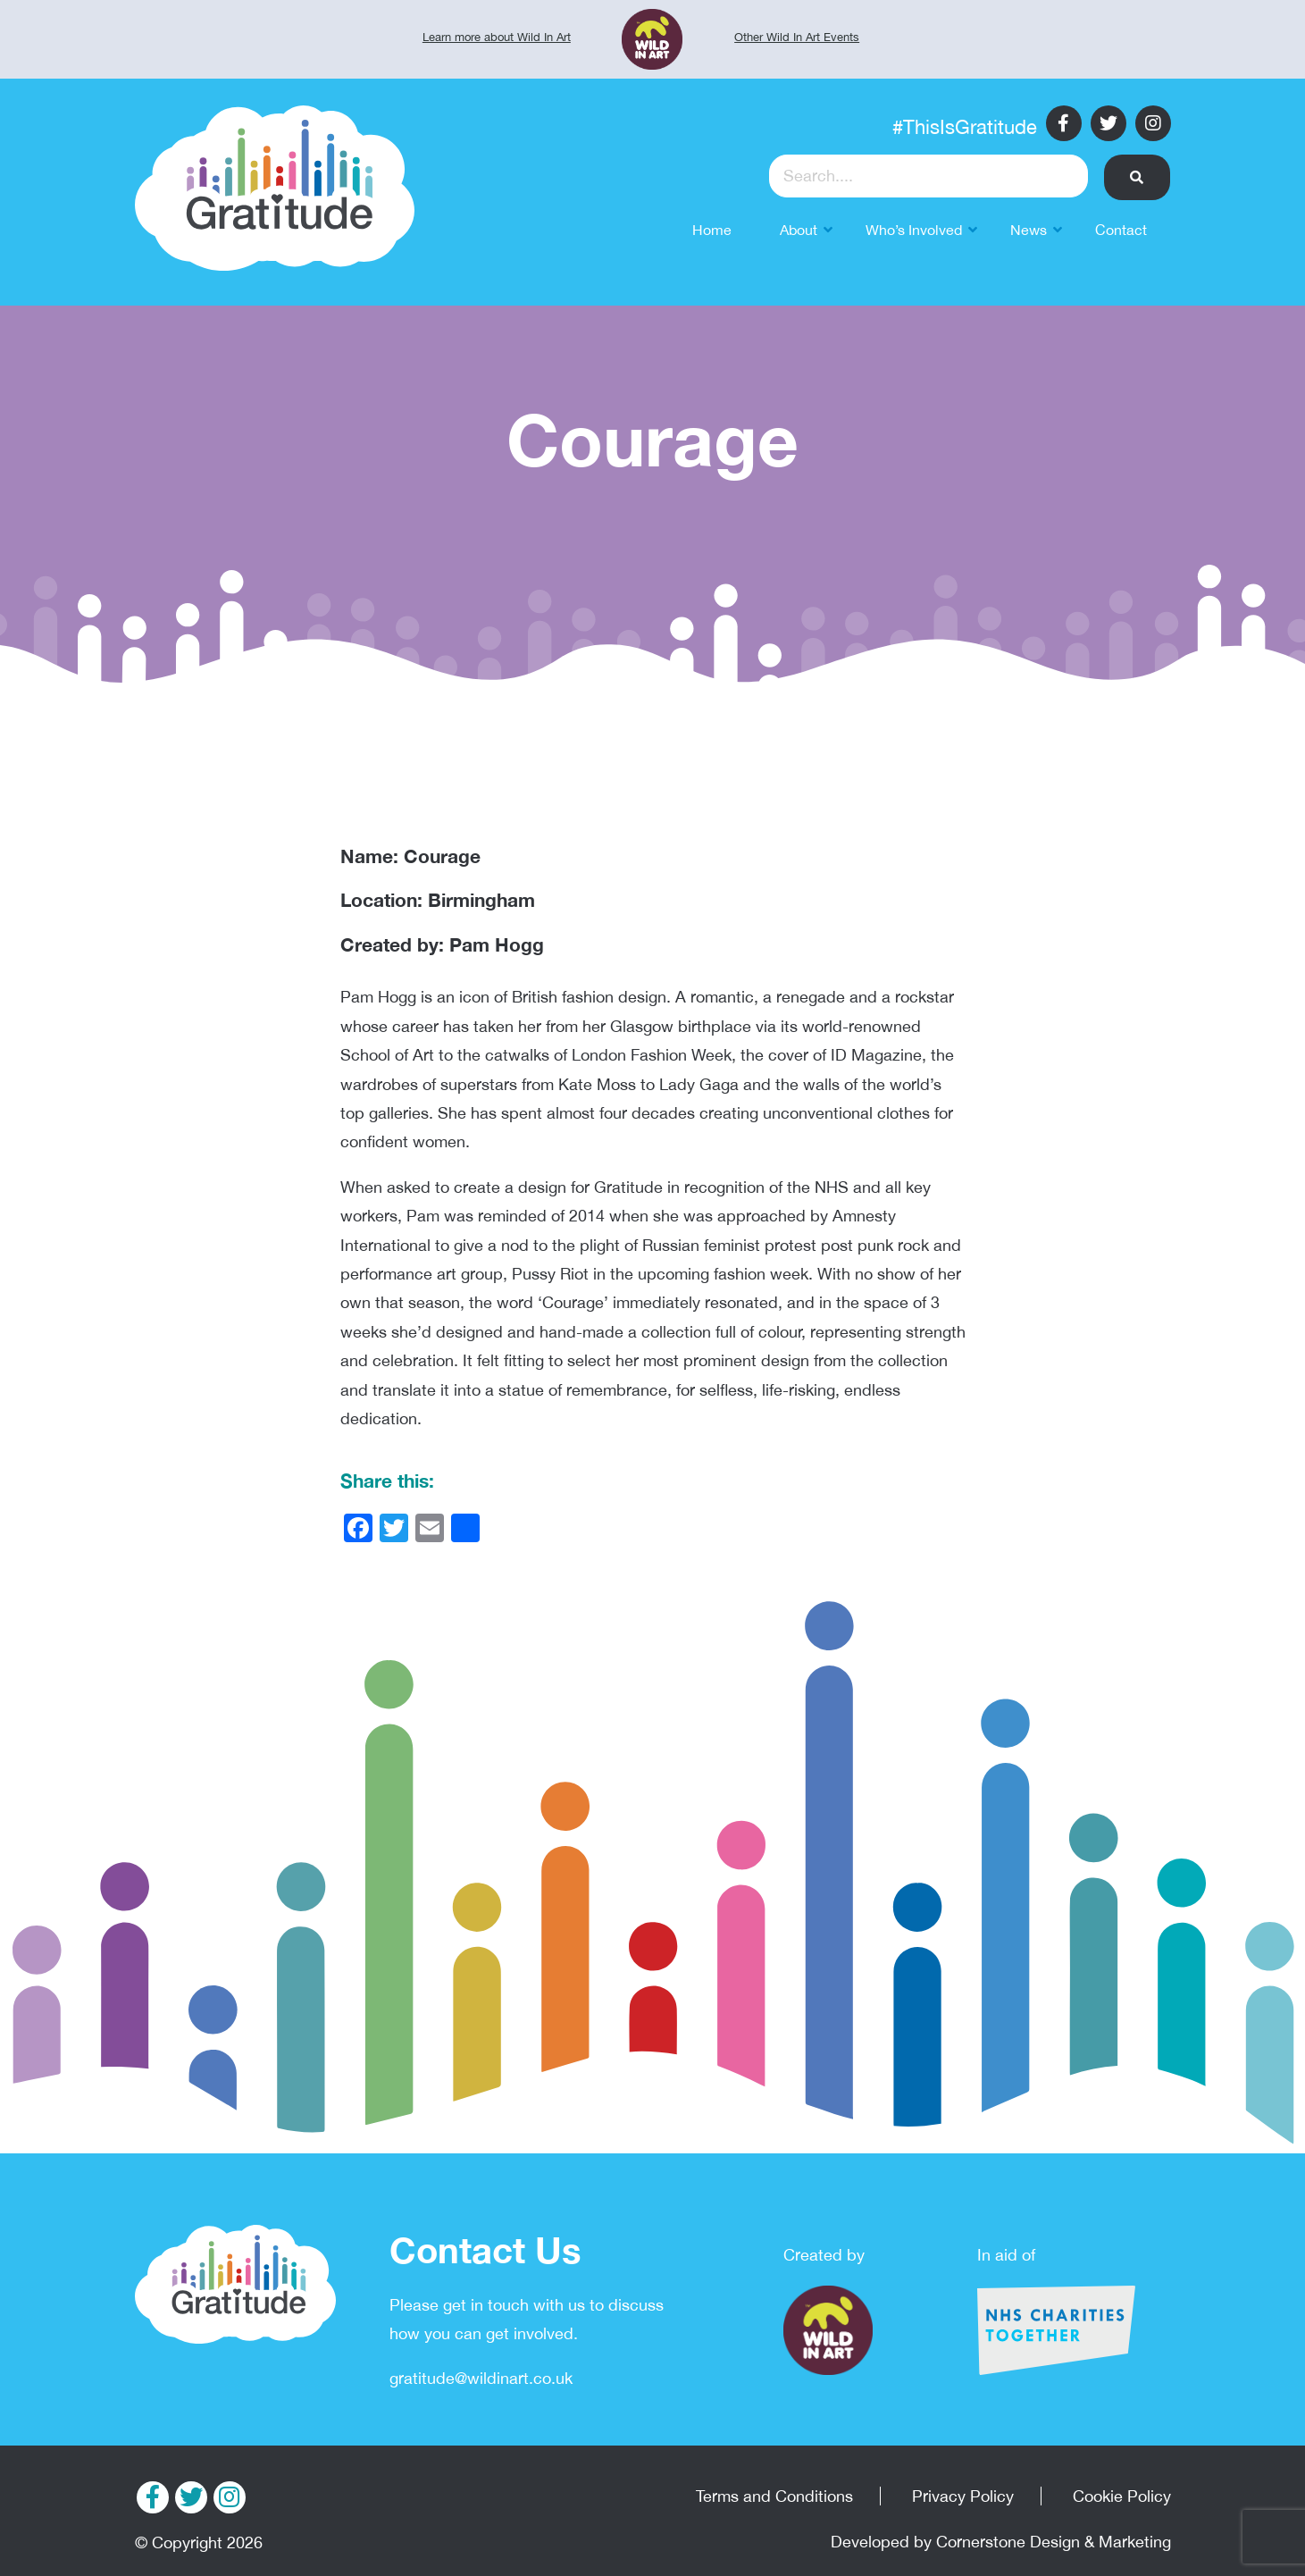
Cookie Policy (1122, 2496)
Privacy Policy (963, 2496)
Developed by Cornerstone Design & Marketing (1001, 2541)
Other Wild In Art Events (796, 37)
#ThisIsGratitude (964, 126)
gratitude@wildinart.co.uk (481, 2378)
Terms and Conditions (774, 2496)
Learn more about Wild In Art (496, 37)
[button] (1137, 177)
